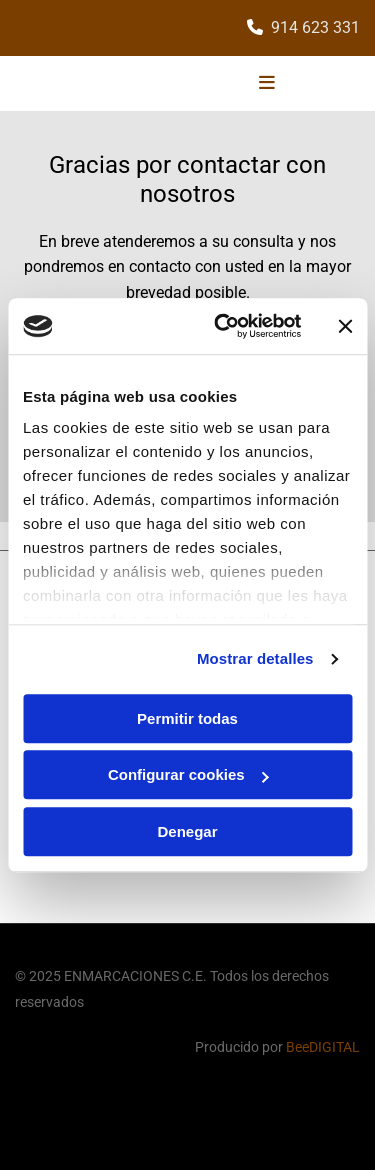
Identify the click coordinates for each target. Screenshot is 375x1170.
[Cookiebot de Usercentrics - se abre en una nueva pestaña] (223, 326)
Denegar (187, 831)
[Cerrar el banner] (345, 326)
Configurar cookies (188, 774)
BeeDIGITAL (323, 1047)
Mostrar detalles (255, 658)
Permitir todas (187, 718)
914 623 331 (315, 27)
